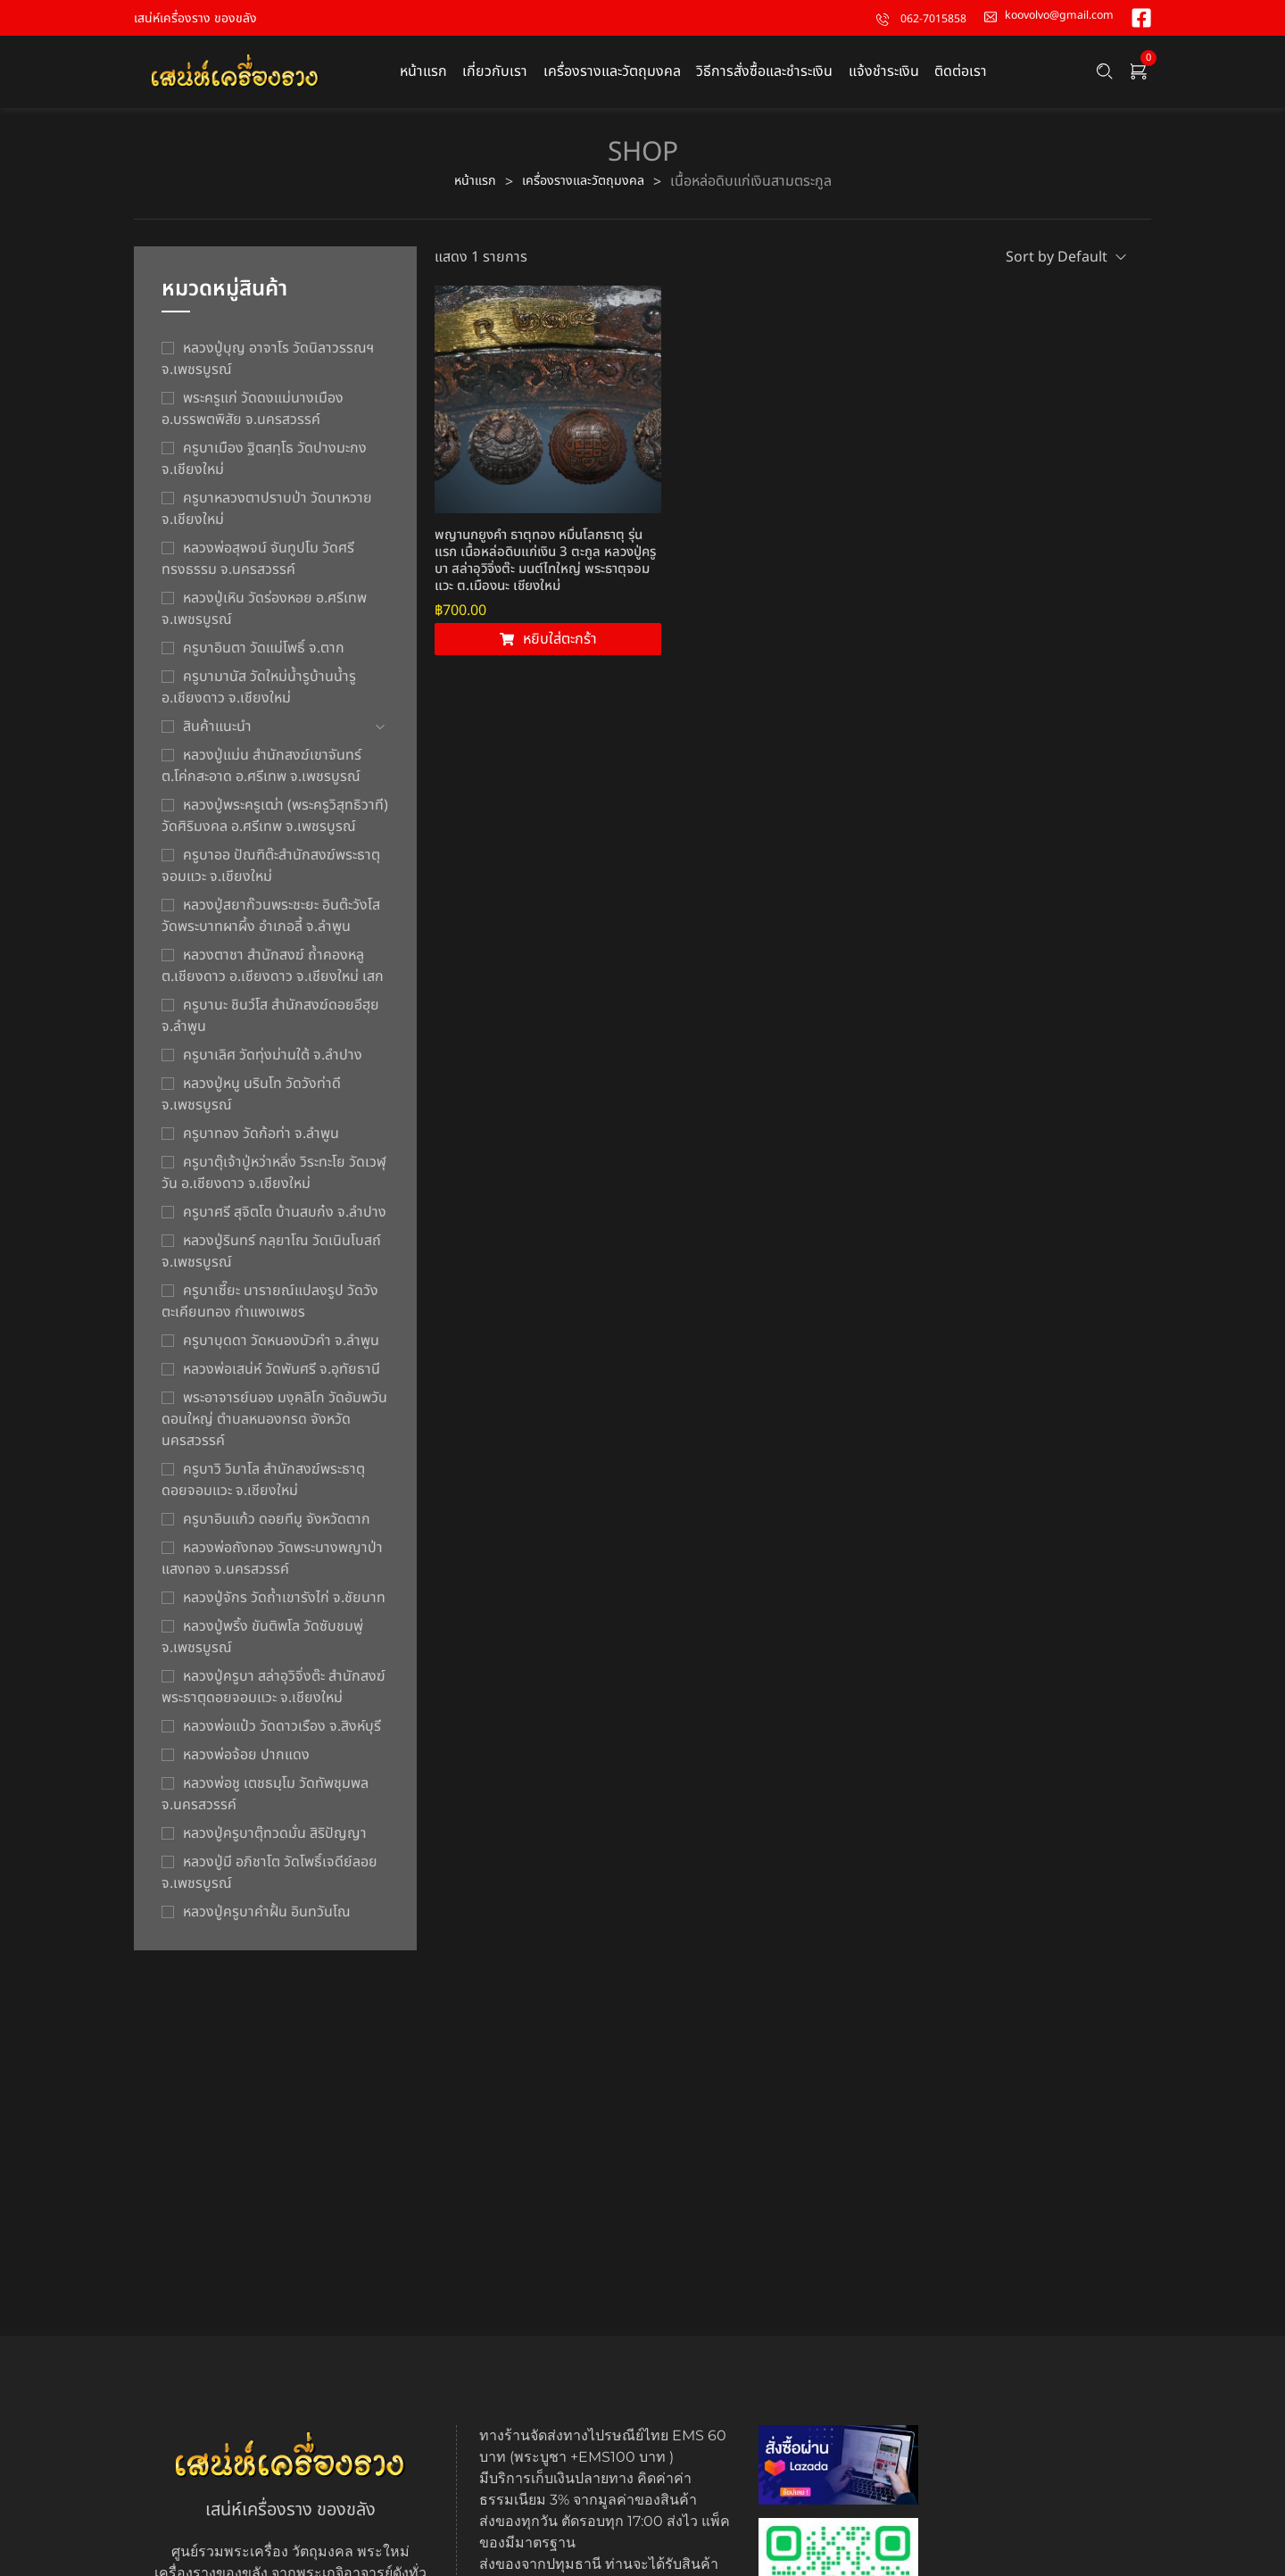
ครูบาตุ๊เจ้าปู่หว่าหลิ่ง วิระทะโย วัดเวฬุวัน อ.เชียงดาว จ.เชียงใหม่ (274, 1182)
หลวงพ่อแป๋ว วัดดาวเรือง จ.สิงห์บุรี (282, 1736)
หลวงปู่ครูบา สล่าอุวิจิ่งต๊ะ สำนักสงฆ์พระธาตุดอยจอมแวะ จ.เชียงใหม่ (274, 1696)
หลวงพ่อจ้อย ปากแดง (246, 1764)
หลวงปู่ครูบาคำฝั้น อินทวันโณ (267, 1921)
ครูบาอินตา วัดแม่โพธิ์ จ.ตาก (263, 658)
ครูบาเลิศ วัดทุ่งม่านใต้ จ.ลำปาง (272, 1065)
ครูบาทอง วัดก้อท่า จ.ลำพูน (261, 1143)
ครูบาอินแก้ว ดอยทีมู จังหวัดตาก (276, 1529)
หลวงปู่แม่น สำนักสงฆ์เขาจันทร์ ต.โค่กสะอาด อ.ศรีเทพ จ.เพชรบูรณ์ (261, 775)
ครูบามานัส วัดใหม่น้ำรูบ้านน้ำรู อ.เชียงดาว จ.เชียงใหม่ (259, 697)
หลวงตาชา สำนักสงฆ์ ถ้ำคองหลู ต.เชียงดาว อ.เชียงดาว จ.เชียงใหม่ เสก (273, 975)
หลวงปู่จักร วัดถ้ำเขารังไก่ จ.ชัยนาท (284, 1607)
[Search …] (1105, 77)
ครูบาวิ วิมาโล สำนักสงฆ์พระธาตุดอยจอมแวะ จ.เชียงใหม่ (263, 1489)
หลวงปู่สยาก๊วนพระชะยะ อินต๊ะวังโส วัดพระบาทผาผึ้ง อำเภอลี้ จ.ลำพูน (271, 925)
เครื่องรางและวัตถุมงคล (585, 191)
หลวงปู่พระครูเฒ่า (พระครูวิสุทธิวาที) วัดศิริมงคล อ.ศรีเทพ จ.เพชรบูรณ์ (275, 825)
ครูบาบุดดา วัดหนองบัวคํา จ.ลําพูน (281, 1350)
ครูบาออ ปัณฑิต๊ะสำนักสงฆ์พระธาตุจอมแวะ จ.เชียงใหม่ (271, 875)
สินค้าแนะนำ (217, 736)
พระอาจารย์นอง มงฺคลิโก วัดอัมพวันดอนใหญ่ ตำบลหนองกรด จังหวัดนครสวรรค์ (274, 1429)
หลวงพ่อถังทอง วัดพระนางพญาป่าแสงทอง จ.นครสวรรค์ (272, 1568)
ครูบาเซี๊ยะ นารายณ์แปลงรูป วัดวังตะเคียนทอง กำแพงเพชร (270, 1311)
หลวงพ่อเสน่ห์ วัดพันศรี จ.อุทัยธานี (281, 1379)
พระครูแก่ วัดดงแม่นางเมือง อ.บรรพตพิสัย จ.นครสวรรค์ (253, 418)
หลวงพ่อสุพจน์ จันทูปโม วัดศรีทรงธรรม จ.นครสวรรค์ (258, 568)
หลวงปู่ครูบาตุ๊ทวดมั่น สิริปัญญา (275, 1843)
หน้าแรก (467, 191)
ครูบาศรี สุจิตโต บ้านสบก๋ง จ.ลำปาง (284, 1222)
